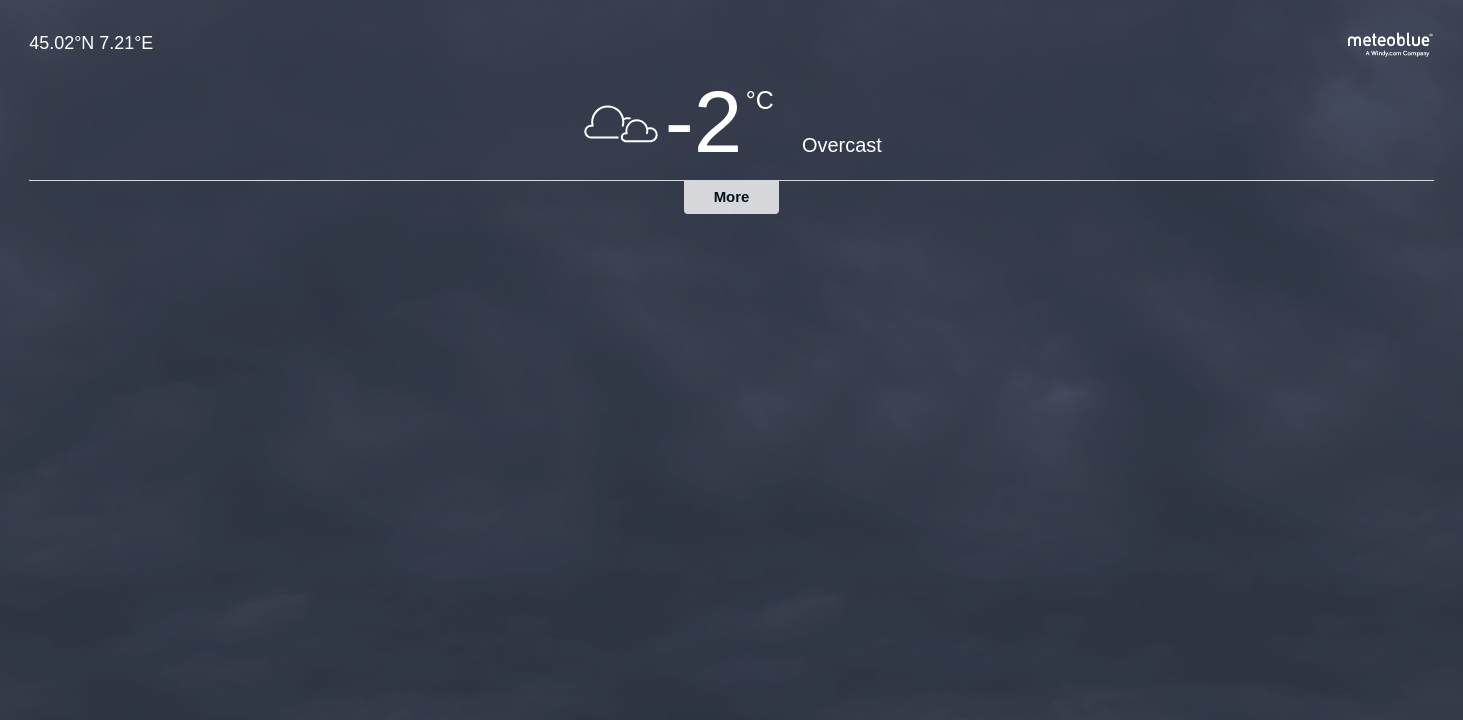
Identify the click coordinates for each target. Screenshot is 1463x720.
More (732, 196)
